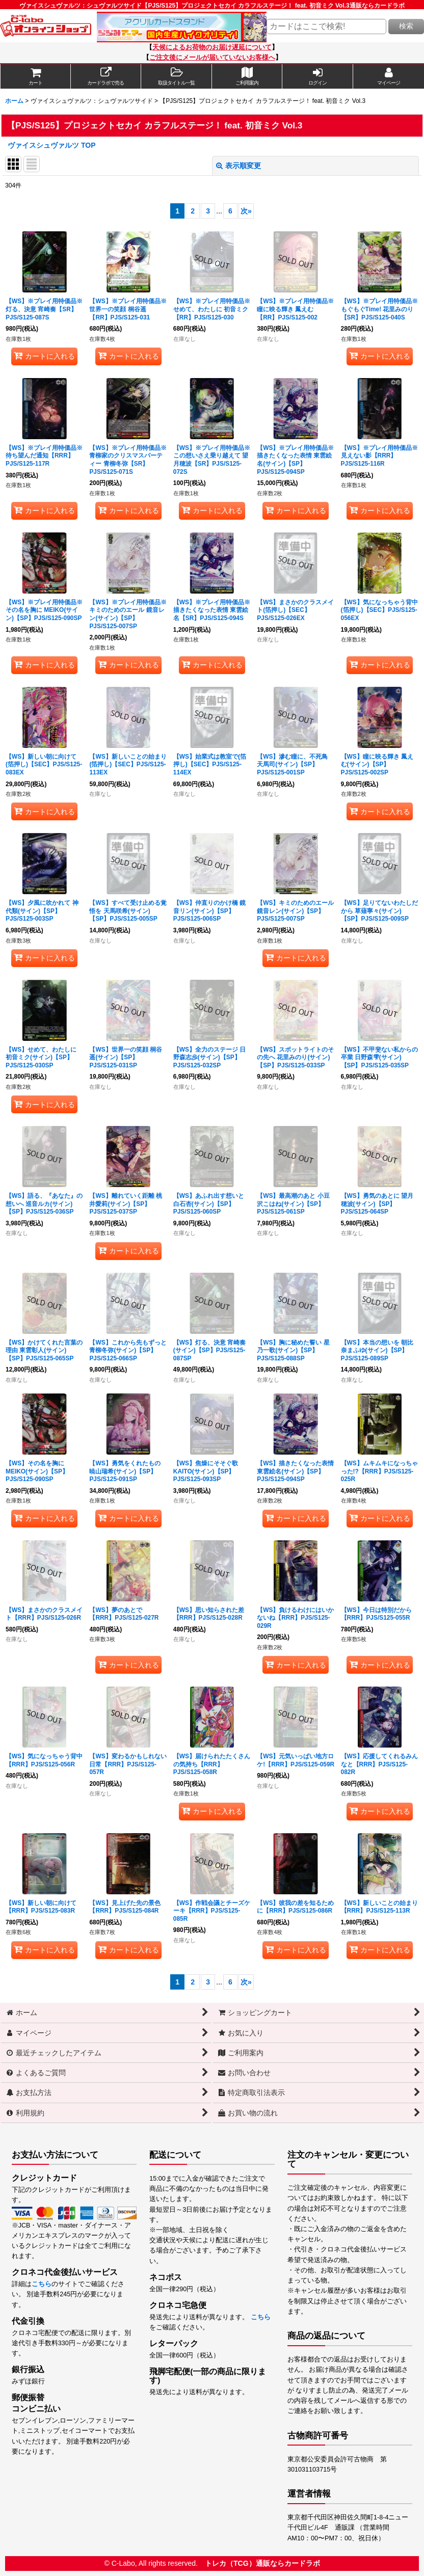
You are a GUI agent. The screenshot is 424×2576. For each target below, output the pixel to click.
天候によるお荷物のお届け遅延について (212, 47)
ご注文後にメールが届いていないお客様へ (212, 57)
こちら (41, 2284)
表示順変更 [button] (238, 166)
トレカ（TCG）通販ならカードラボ (262, 2563)
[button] (176, 76)
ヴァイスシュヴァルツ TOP (52, 145)
